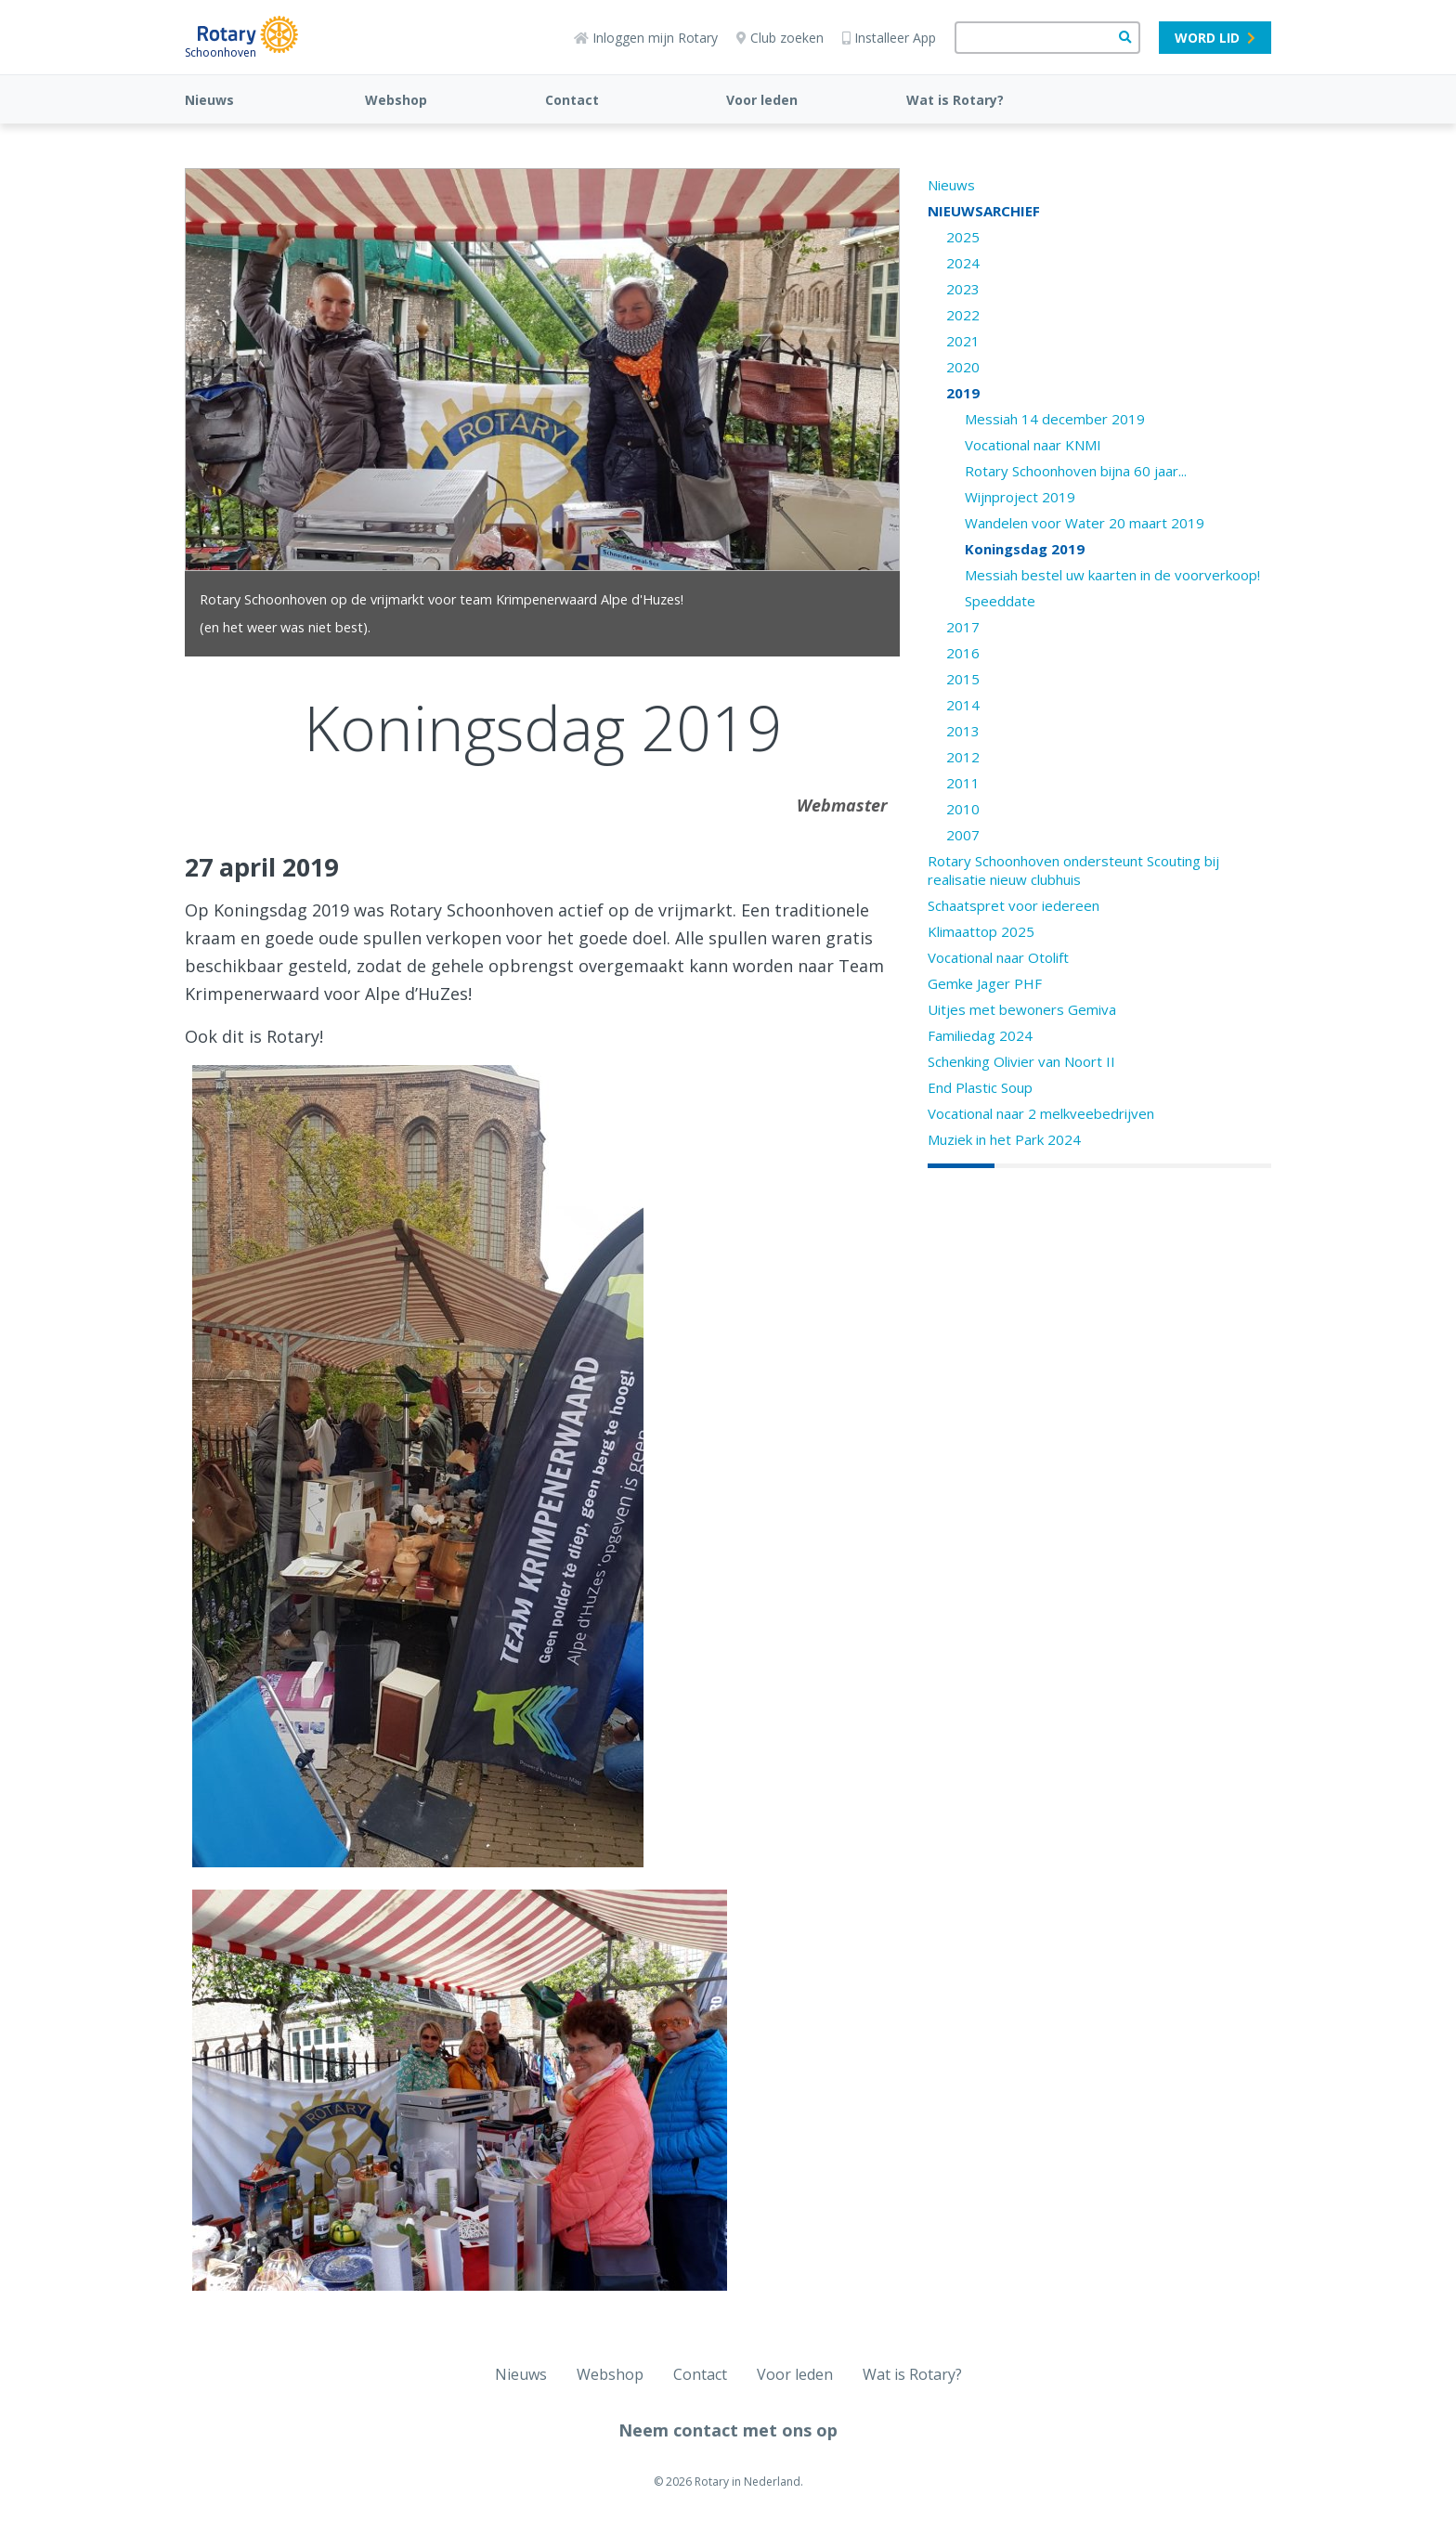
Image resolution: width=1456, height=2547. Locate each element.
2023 (963, 288)
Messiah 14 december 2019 (1055, 418)
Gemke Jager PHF (985, 983)
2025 (963, 236)
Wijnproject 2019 (1020, 496)
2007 (963, 834)
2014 (963, 704)
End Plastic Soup (980, 1087)
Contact (572, 100)
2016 (963, 652)
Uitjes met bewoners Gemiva (1022, 1009)
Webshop (396, 100)
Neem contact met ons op (728, 2430)
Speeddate (1000, 600)
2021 (963, 340)
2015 (963, 678)
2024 (963, 262)
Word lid (1215, 37)
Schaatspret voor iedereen (1013, 905)
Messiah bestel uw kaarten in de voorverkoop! (1112, 574)
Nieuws (209, 100)
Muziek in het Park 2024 (1004, 1139)
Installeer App (889, 37)
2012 (963, 756)
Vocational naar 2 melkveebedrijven (1041, 1113)
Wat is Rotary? (955, 100)
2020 (963, 366)
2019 (963, 392)
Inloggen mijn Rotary (646, 37)
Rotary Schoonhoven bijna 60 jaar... (1076, 470)
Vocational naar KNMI (1033, 444)
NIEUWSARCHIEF (984, 210)
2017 (963, 626)
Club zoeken (780, 37)
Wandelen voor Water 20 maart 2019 (1084, 522)
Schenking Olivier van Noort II (1021, 1061)
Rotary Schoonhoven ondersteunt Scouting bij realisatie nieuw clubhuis (1073, 870)
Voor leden (762, 100)
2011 (963, 782)
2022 (963, 314)
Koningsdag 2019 (1025, 548)
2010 (963, 808)
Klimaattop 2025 (981, 931)
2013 (963, 730)
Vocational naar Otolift (998, 957)
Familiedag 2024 (980, 1035)
